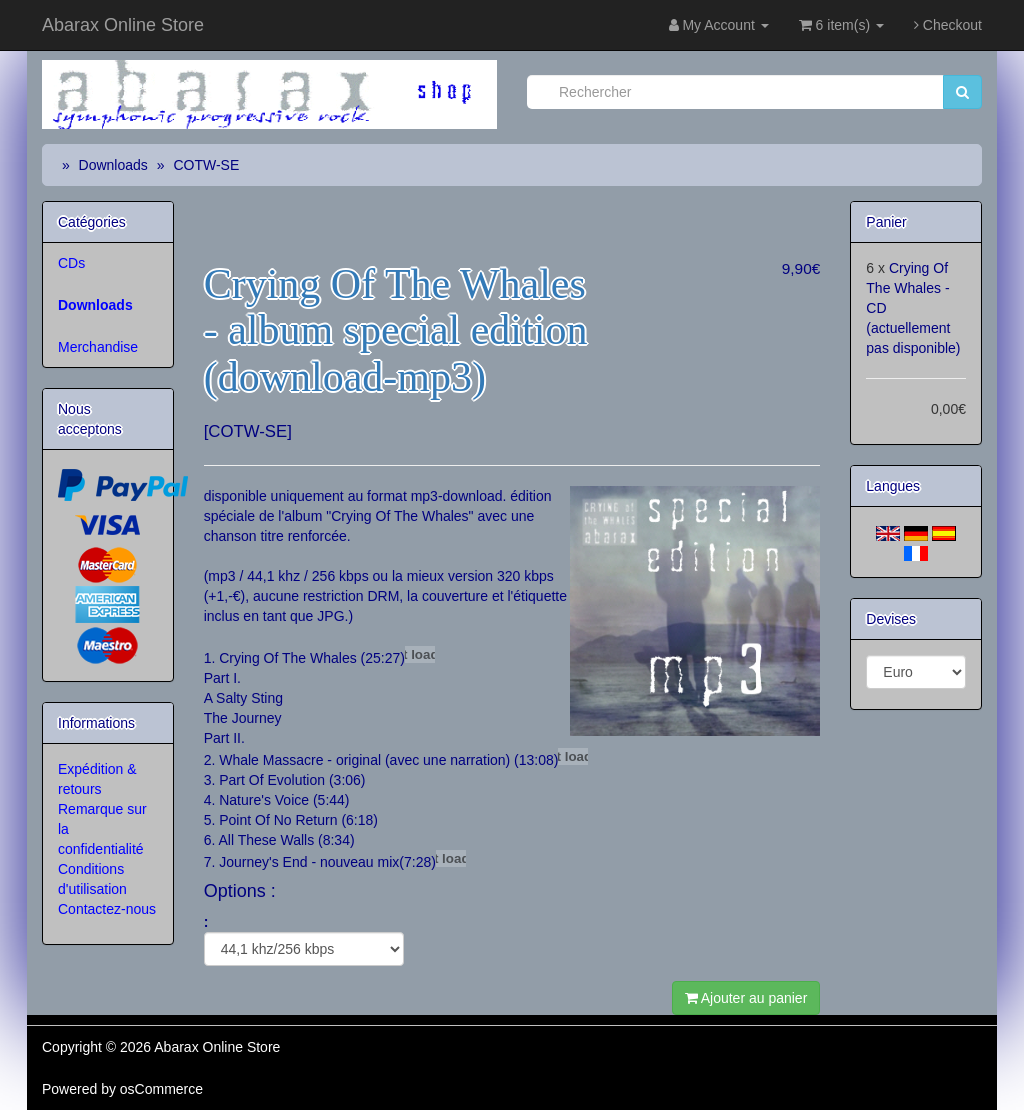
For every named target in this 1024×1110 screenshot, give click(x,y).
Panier (886, 222)
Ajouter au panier (746, 998)
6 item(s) (841, 25)
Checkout (948, 25)
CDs (71, 263)
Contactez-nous (107, 909)
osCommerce (161, 1089)
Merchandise (98, 347)
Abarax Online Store (123, 25)
